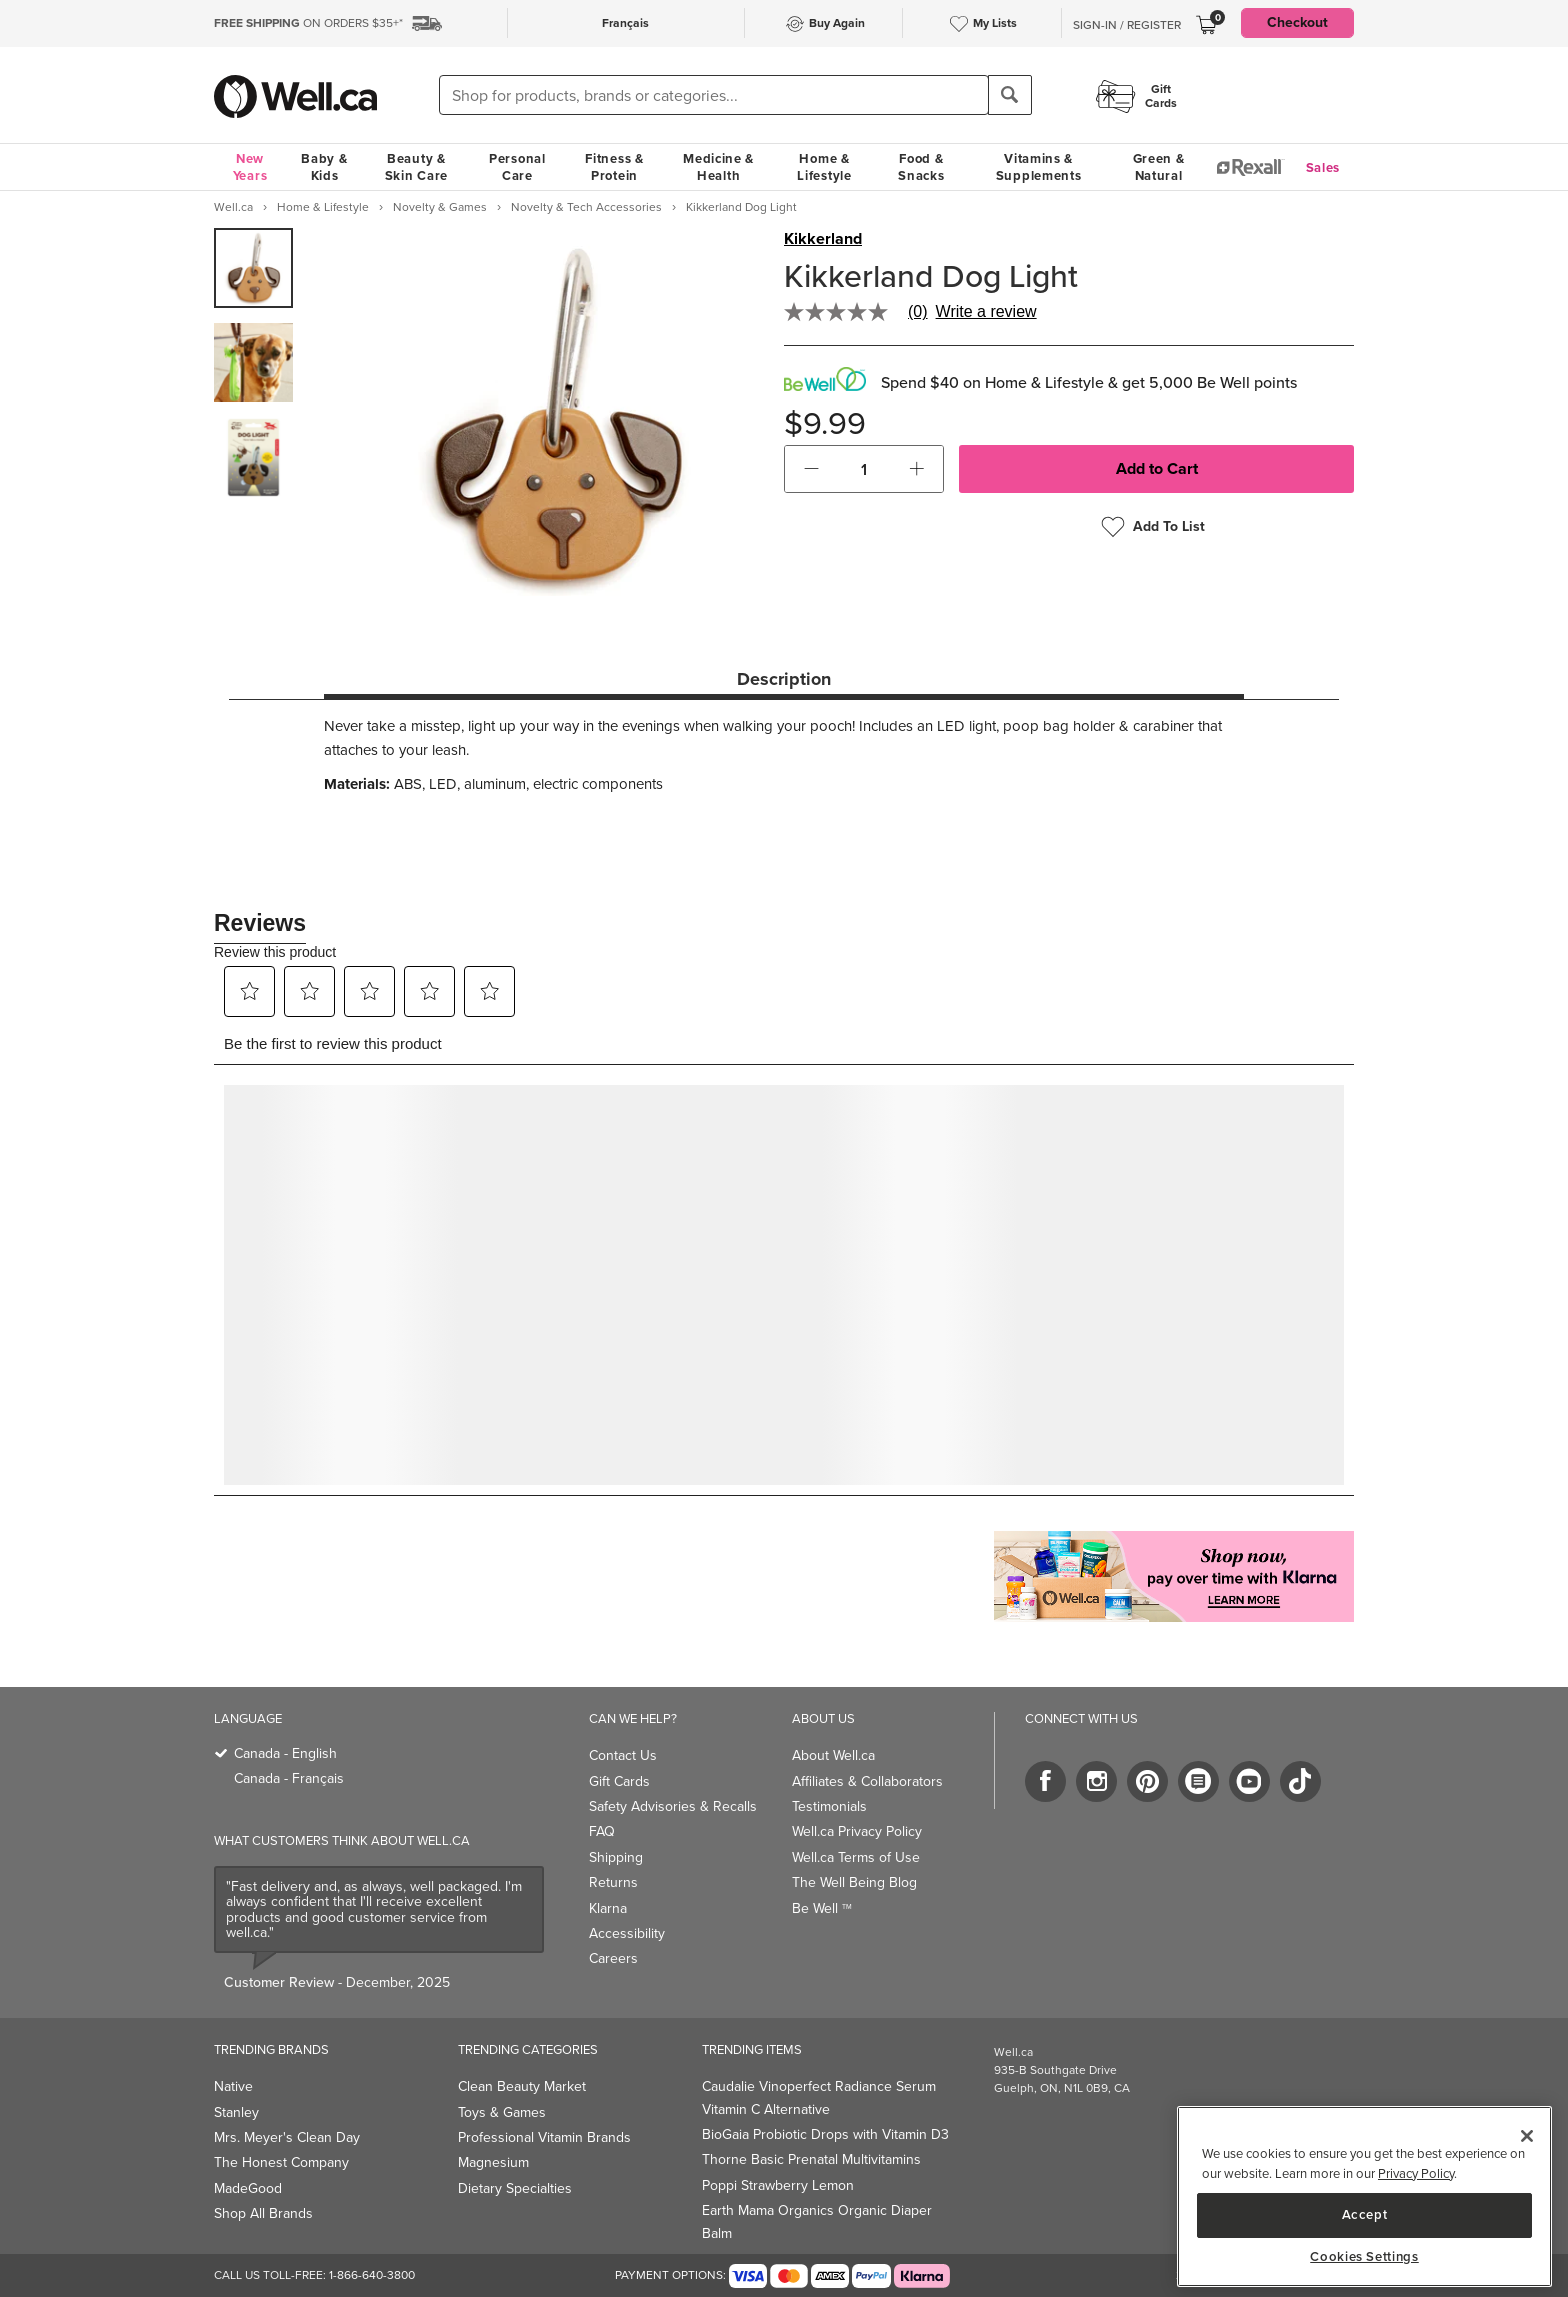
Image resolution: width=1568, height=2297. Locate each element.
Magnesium (493, 2162)
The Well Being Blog (854, 1882)
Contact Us (623, 1755)
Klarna (608, 1908)
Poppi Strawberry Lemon (778, 2185)
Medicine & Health (718, 167)
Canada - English (285, 1753)
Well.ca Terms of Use (856, 1857)
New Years (250, 167)
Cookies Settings (1364, 2257)
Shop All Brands (263, 2213)
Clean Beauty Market (522, 2086)
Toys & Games (502, 2112)
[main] (1364, 2196)
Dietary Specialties (515, 2188)
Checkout (1297, 22)
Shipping (616, 1857)
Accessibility (627, 1933)
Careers (613, 1958)
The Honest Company (281, 2162)
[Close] (1527, 2136)
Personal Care (517, 167)
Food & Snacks (921, 167)
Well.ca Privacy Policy (857, 1831)
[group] (253, 268)
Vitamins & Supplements (1039, 167)
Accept (1365, 2214)
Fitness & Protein (614, 167)
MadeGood (248, 2188)
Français (625, 23)
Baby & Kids (324, 167)
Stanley (236, 2112)
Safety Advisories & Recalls (673, 1806)
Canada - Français (289, 1778)
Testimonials (829, 1806)
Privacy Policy (1416, 2173)
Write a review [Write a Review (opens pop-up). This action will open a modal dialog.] (986, 312)
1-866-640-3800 (372, 2275)
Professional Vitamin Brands (544, 2137)
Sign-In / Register (1127, 25)
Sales (1323, 167)
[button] (811, 469)
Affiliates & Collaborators (867, 1781)
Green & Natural (1159, 167)
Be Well (822, 1908)
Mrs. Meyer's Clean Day (287, 2137)
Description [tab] (784, 679)
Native (233, 2086)
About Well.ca (833, 1755)
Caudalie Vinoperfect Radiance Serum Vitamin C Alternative (819, 2097)
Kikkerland (823, 239)
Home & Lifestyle (824, 167)
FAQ (602, 1831)
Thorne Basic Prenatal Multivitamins (811, 2159)
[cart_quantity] (864, 469)
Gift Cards (619, 1781)
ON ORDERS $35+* (308, 23)
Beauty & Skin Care (416, 167)
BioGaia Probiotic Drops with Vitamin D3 (825, 2134)
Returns (613, 1882)
